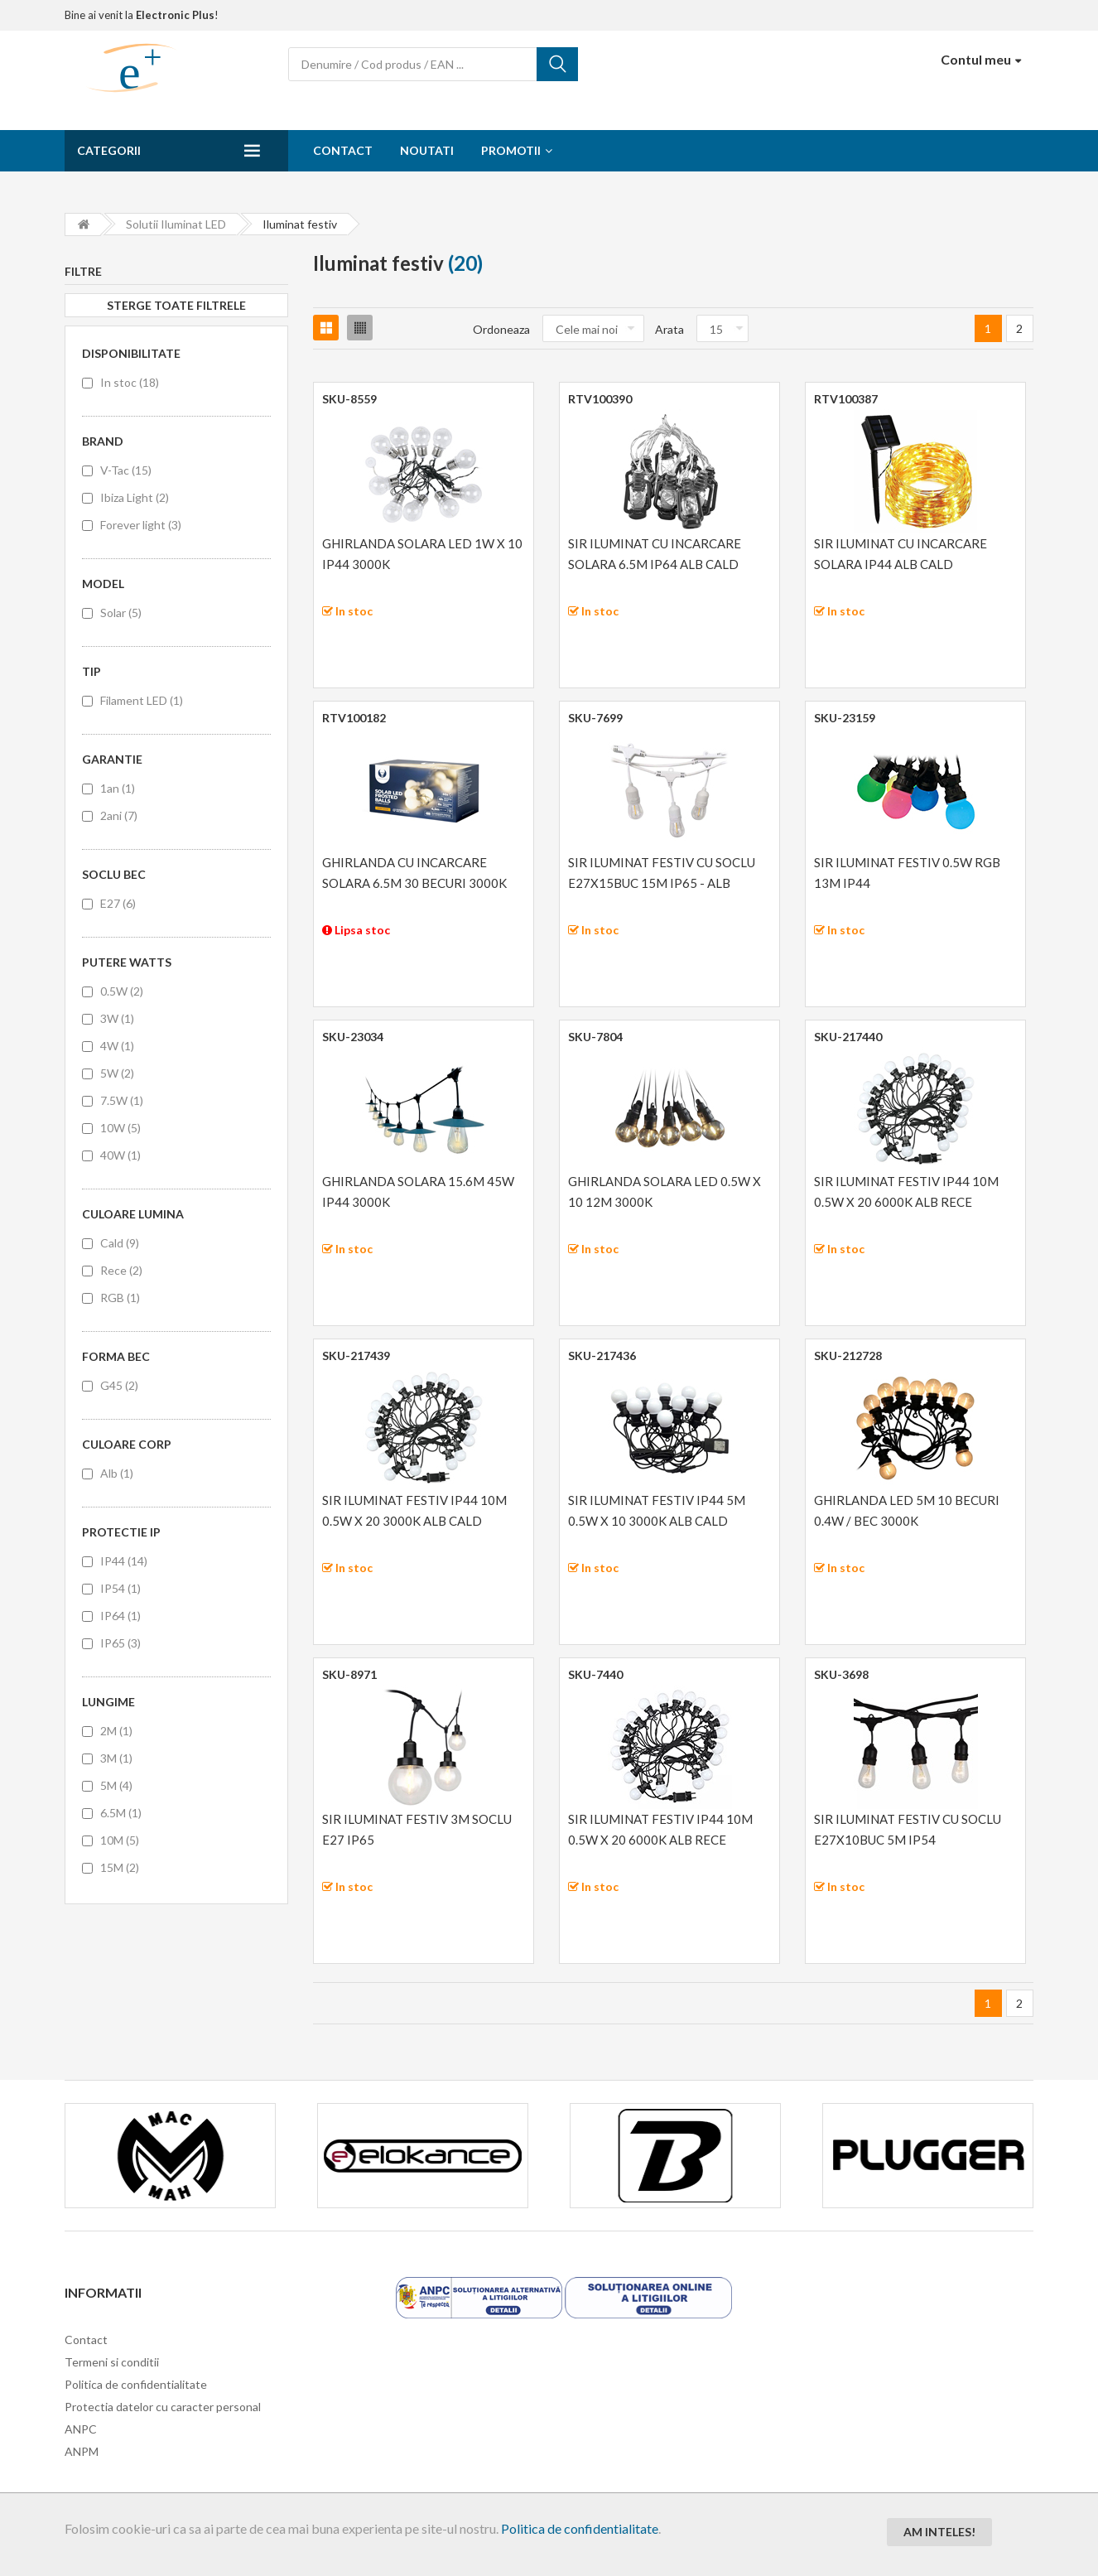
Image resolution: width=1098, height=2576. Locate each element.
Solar (121, 612)
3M (116, 1758)
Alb (116, 1473)
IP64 (120, 1616)
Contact (343, 150)
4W (117, 1046)
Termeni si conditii (112, 2362)
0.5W (121, 991)
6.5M (121, 1813)
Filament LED (141, 700)
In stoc (129, 382)
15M (119, 1867)
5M (116, 1785)
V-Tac (126, 470)
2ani (118, 815)
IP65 (120, 1643)
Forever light (140, 525)
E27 (118, 903)
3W (117, 1018)
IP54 (120, 1588)
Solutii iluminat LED (176, 224)
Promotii (511, 150)
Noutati (427, 150)
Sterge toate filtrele (176, 305)
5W (117, 1073)
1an (117, 788)
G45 (119, 1385)
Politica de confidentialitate (579, 2528)
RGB (120, 1297)
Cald (119, 1243)
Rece (121, 1270)
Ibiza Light (134, 497)
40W (120, 1155)
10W (120, 1128)
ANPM (82, 2451)
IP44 (123, 1561)
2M (116, 1731)
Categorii (109, 150)
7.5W (121, 1100)
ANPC (81, 2429)
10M (119, 1840)
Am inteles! (939, 2532)
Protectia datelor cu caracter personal (163, 2407)
